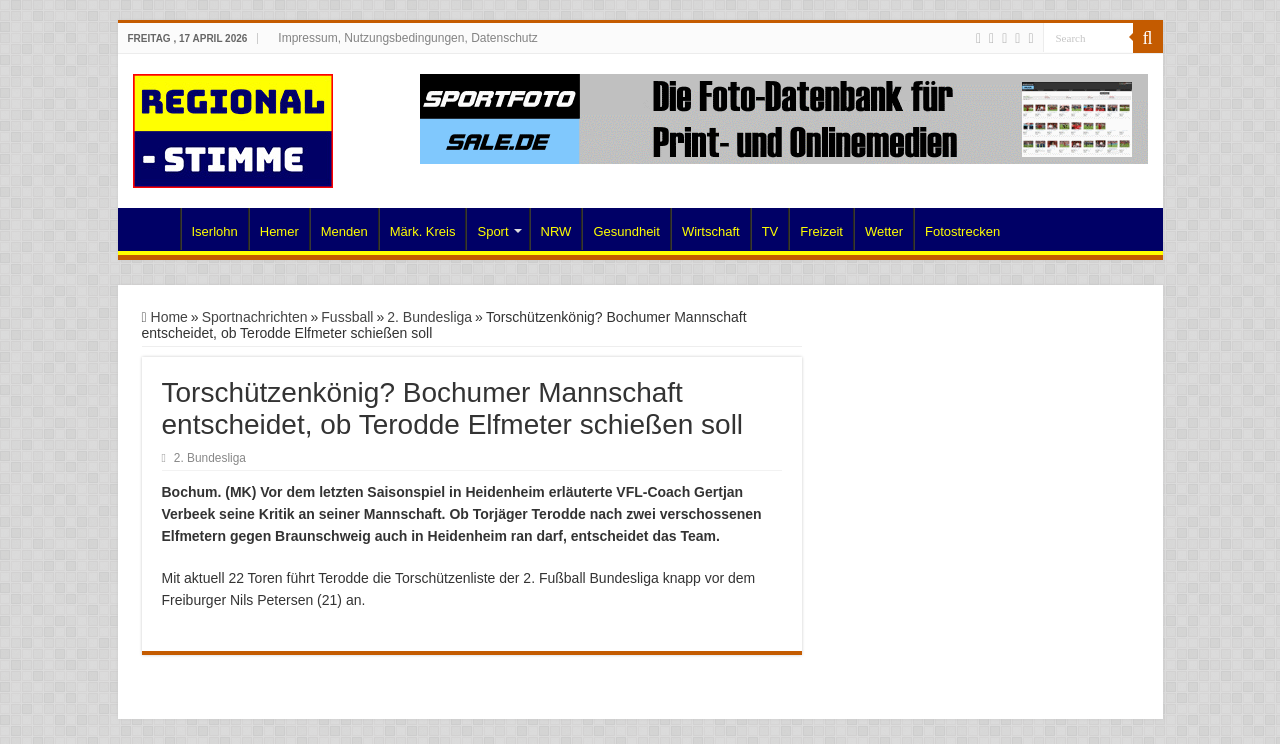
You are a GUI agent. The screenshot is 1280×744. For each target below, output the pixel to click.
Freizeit (821, 231)
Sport (492, 231)
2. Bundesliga (429, 317)
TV (770, 231)
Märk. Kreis (423, 231)
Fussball (347, 317)
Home (154, 229)
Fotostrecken (962, 231)
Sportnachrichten (255, 317)
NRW (556, 231)
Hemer (279, 231)
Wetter (884, 231)
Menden (344, 231)
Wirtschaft (711, 231)
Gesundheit (626, 231)
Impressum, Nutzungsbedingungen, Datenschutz (407, 38)
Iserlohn (215, 231)
